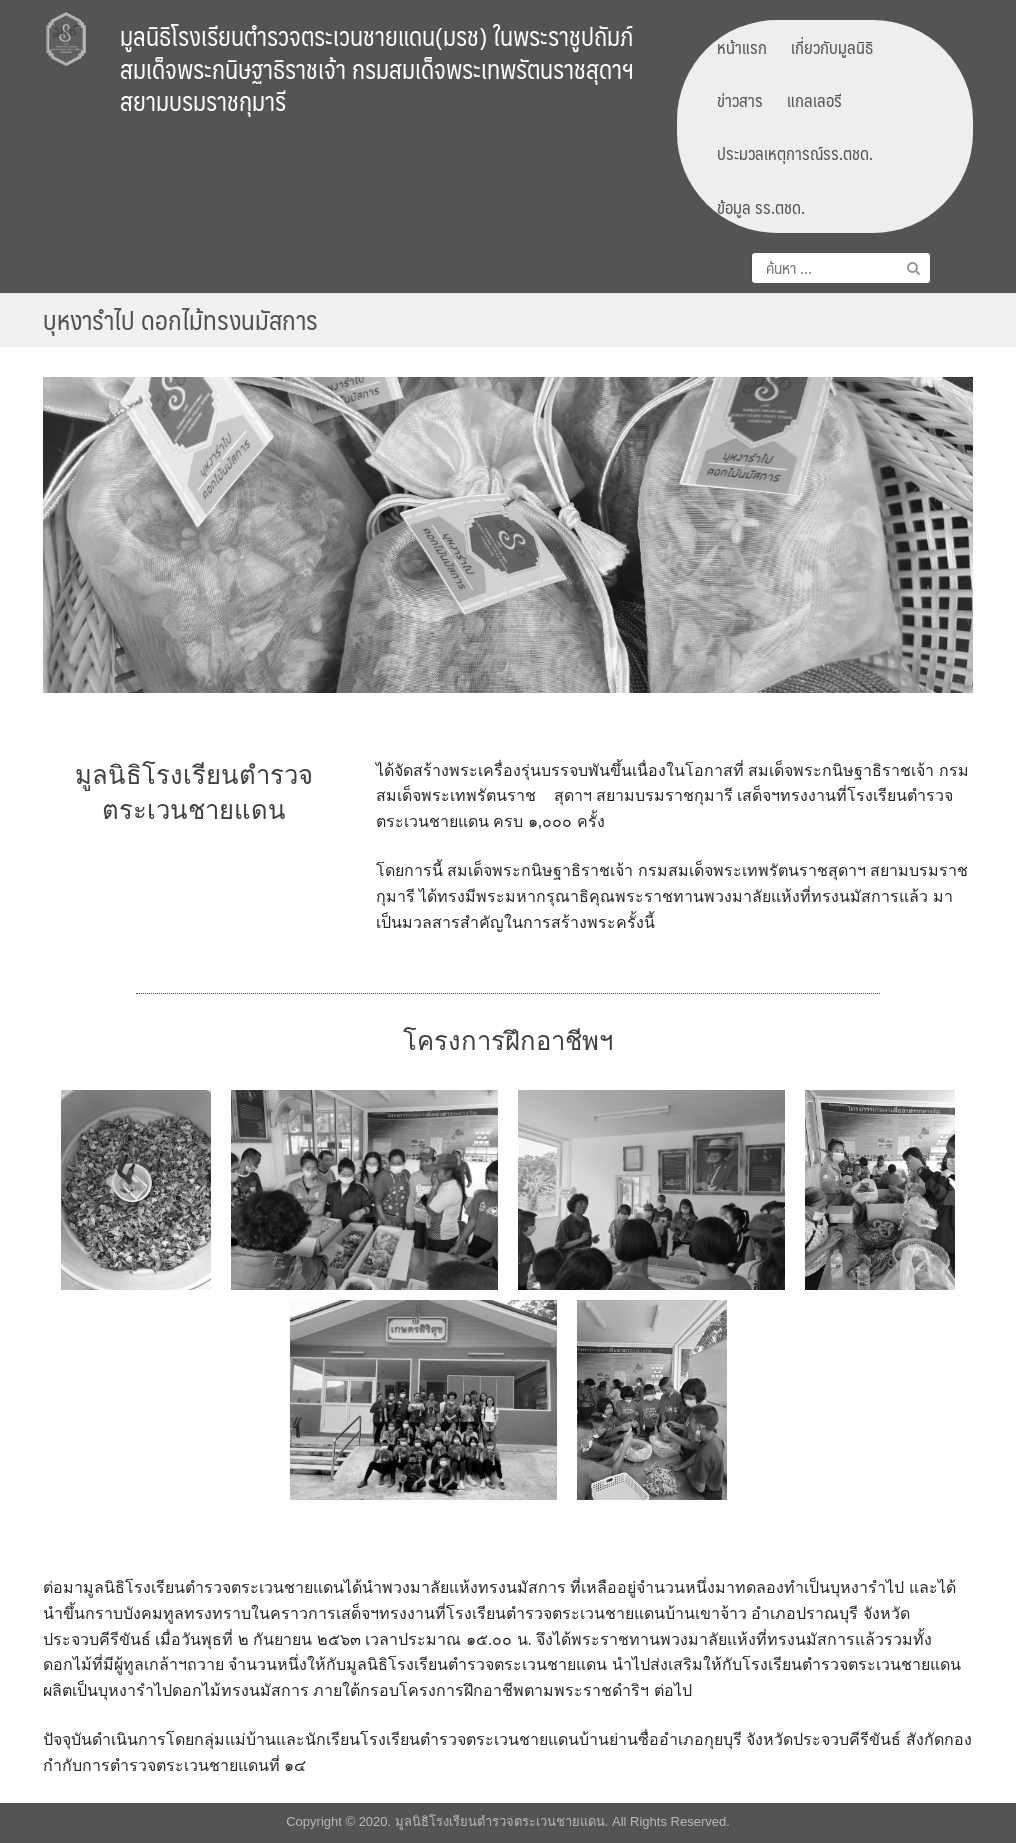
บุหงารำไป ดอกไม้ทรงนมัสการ (180, 319)
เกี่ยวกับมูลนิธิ (832, 47)
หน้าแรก (742, 47)
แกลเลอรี (814, 100)
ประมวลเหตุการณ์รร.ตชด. (795, 153)
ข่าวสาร (740, 100)
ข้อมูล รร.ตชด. (761, 207)
